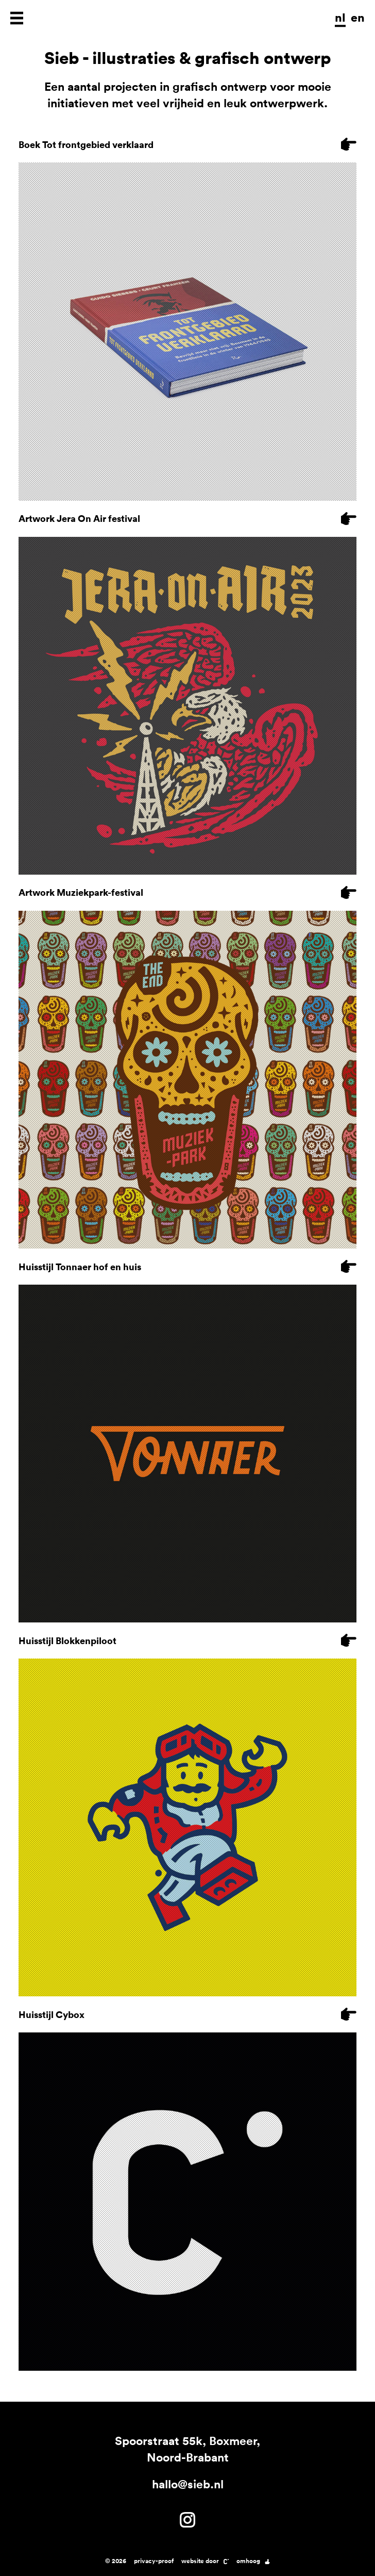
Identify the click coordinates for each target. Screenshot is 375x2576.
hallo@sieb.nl (188, 2483)
